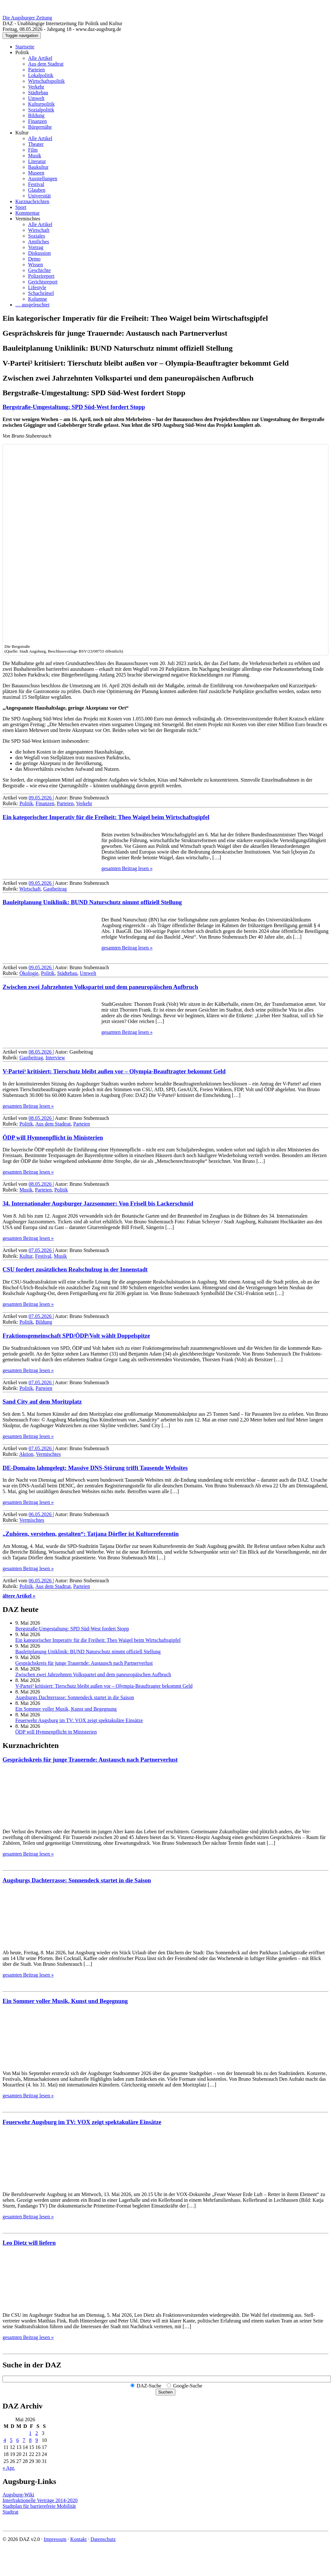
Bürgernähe (40, 127)
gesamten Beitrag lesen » (126, 868)
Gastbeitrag (55, 888)
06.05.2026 (41, 1514)
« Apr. (9, 2468)
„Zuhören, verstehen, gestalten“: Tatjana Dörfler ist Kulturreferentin (91, 1533)
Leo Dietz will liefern (29, 2242)
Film (33, 150)
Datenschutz (103, 2539)
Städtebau (38, 92)
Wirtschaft (38, 230)
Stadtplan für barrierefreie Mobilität (39, 2506)
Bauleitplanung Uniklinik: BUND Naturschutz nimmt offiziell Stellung (92, 902)
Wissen (35, 264)
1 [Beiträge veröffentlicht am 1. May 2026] (30, 2433)
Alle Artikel (40, 58)
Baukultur (38, 167)
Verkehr (36, 86)
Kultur (22, 132)
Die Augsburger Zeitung (27, 17)
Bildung (36, 115)
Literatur (37, 161)
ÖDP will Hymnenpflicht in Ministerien (53, 1137)
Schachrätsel (41, 293)
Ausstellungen (42, 178)
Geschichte (39, 270)
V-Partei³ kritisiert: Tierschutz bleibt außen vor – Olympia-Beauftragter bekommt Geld (114, 1071)
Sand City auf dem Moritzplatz (42, 1401)
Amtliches (38, 241)
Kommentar (27, 213)
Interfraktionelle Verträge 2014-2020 (40, 2500)
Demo (34, 258)
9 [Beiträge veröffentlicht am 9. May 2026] (36, 2440)
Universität (39, 195)
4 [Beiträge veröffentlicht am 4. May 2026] (5, 2440)
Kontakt (78, 2539)
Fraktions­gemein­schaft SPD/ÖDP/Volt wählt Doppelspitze (76, 1335)
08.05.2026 (41, 1052)
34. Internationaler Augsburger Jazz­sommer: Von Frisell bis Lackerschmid (98, 1203)
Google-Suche (187, 2385)
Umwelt (36, 98)
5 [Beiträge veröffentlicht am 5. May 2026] (11, 2440)
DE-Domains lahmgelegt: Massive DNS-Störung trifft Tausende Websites (95, 1467)
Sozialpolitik (41, 109)
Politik (22, 52)
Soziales (36, 236)
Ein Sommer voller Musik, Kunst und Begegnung (66, 1709)
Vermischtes (27, 218)
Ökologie (29, 973)
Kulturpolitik (41, 104)
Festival (36, 184)
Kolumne (37, 299)
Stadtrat (10, 2512)
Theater (36, 144)
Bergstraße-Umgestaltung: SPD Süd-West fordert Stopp (74, 407)
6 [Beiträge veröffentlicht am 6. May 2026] (17, 2440)
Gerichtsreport (42, 281)
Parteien (36, 69)
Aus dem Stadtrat (45, 64)
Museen (36, 172)
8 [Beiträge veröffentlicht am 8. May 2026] (30, 2440)
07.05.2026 (41, 1250)
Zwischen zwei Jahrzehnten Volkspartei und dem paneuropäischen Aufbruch (100, 987)
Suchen (165, 2392)
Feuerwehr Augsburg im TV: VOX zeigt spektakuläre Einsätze (79, 1720)
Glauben (36, 190)
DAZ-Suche (149, 2385)
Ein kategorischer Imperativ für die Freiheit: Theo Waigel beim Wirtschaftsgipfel (106, 817)
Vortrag (35, 247)
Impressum (55, 2539)
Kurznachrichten (32, 201)
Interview (55, 1057)
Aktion (26, 1454)
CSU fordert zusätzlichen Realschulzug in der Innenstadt (75, 1269)
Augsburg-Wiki (18, 2494)
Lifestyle (37, 287)
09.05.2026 (41, 797)
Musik (34, 155)
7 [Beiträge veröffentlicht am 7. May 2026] (24, 2440)
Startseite (24, 46)
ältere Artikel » (19, 1596)
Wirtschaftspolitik (46, 81)
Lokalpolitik (40, 75)
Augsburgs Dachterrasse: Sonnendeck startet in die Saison (74, 1697)
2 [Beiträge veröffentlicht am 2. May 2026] (36, 2433)
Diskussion (39, 253)
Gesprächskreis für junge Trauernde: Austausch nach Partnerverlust (84, 1663)
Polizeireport (41, 276)
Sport (20, 207)
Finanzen (37, 121)
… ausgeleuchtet (32, 304)
